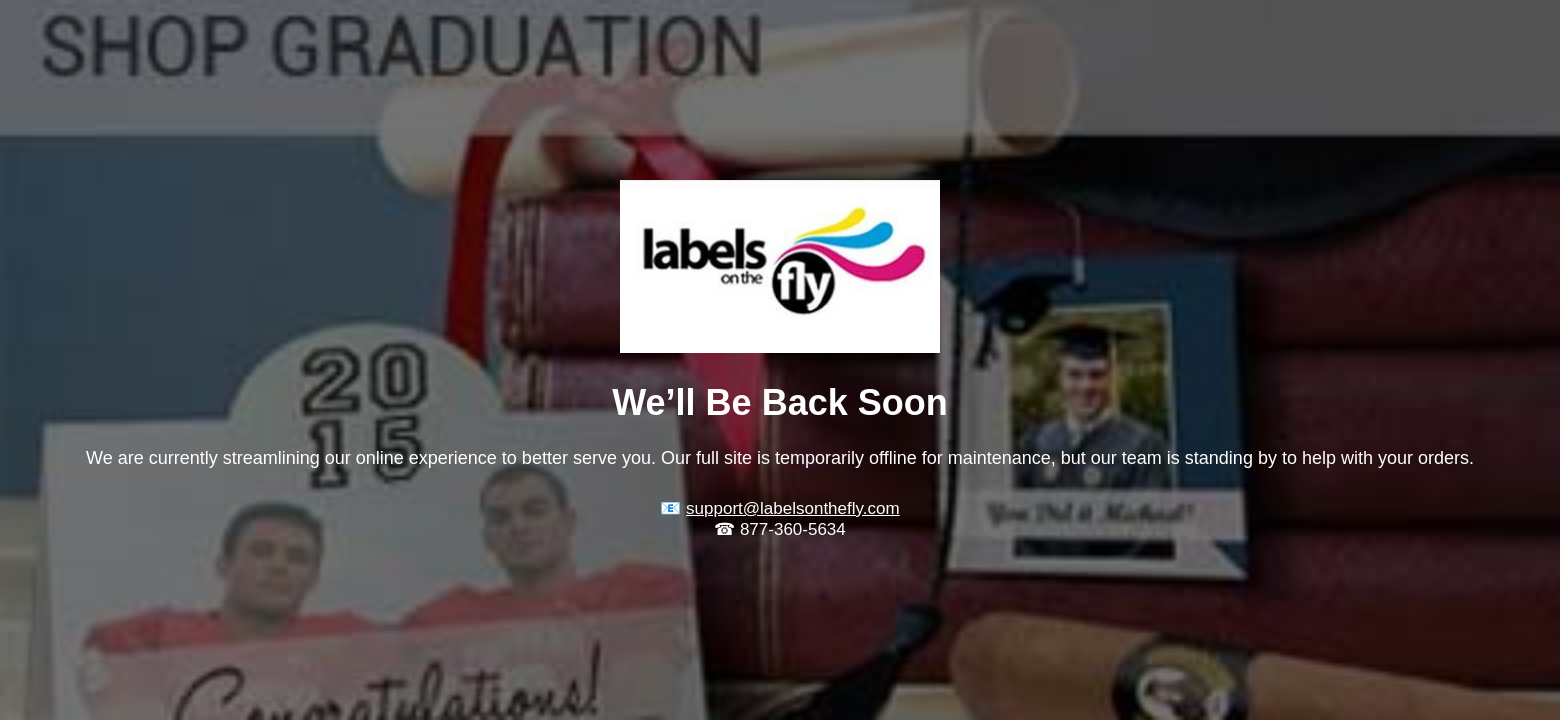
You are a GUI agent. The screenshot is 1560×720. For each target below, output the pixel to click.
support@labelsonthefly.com (793, 508)
